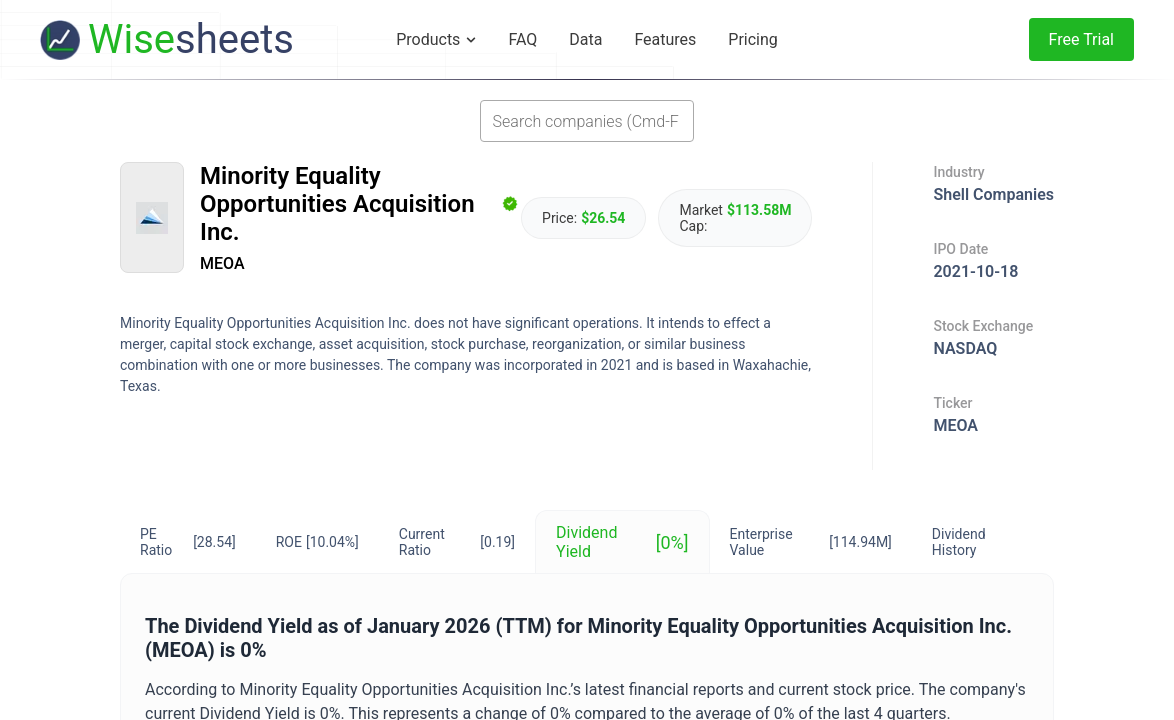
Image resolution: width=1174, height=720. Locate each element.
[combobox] (587, 121)
